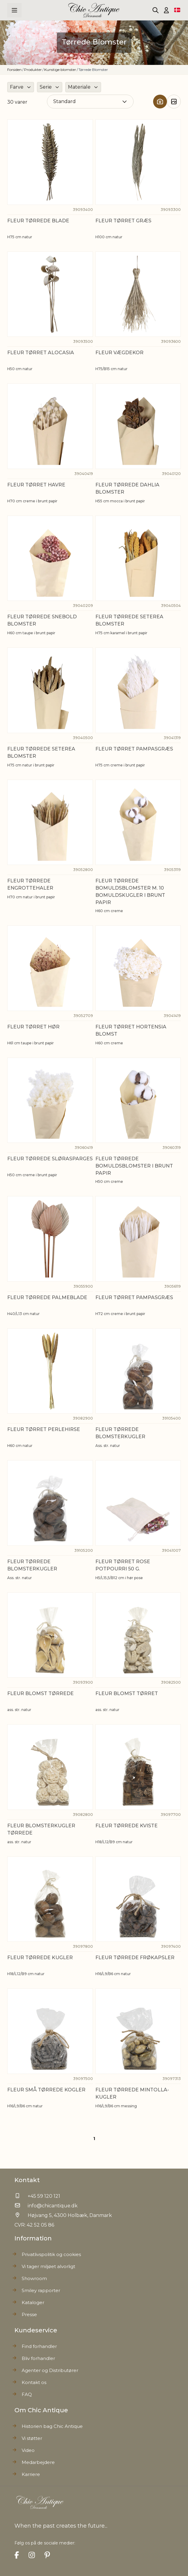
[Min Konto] (166, 10)
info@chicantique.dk (53, 2206)
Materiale (79, 87)
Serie (46, 87)
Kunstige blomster (60, 69)
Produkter (33, 69)
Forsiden (14, 69)
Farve (16, 87)
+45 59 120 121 (44, 2196)
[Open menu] (14, 10)
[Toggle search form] (155, 10)
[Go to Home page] (94, 10)
